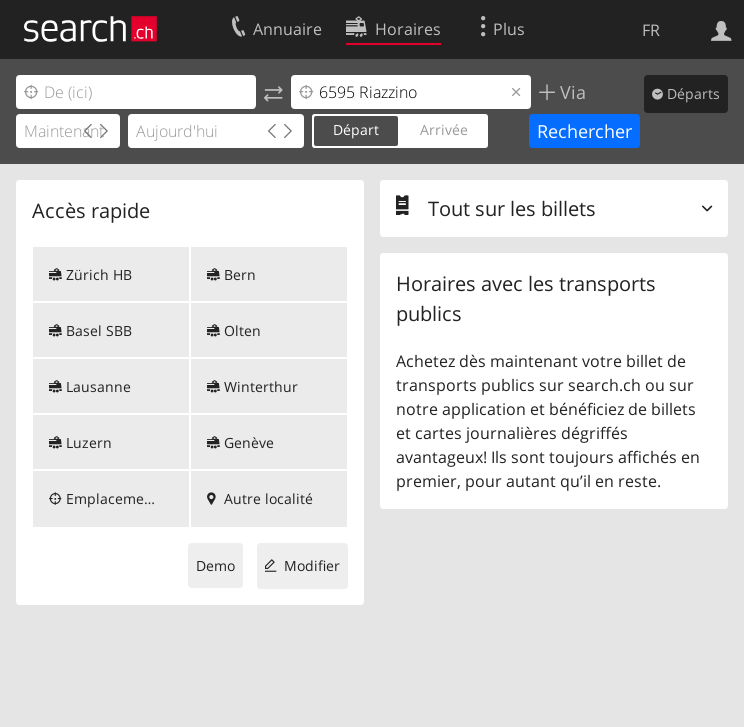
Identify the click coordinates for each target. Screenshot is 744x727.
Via (570, 92)
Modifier (312, 565)
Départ (356, 129)
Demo (215, 565)
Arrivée (444, 129)
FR (651, 30)
